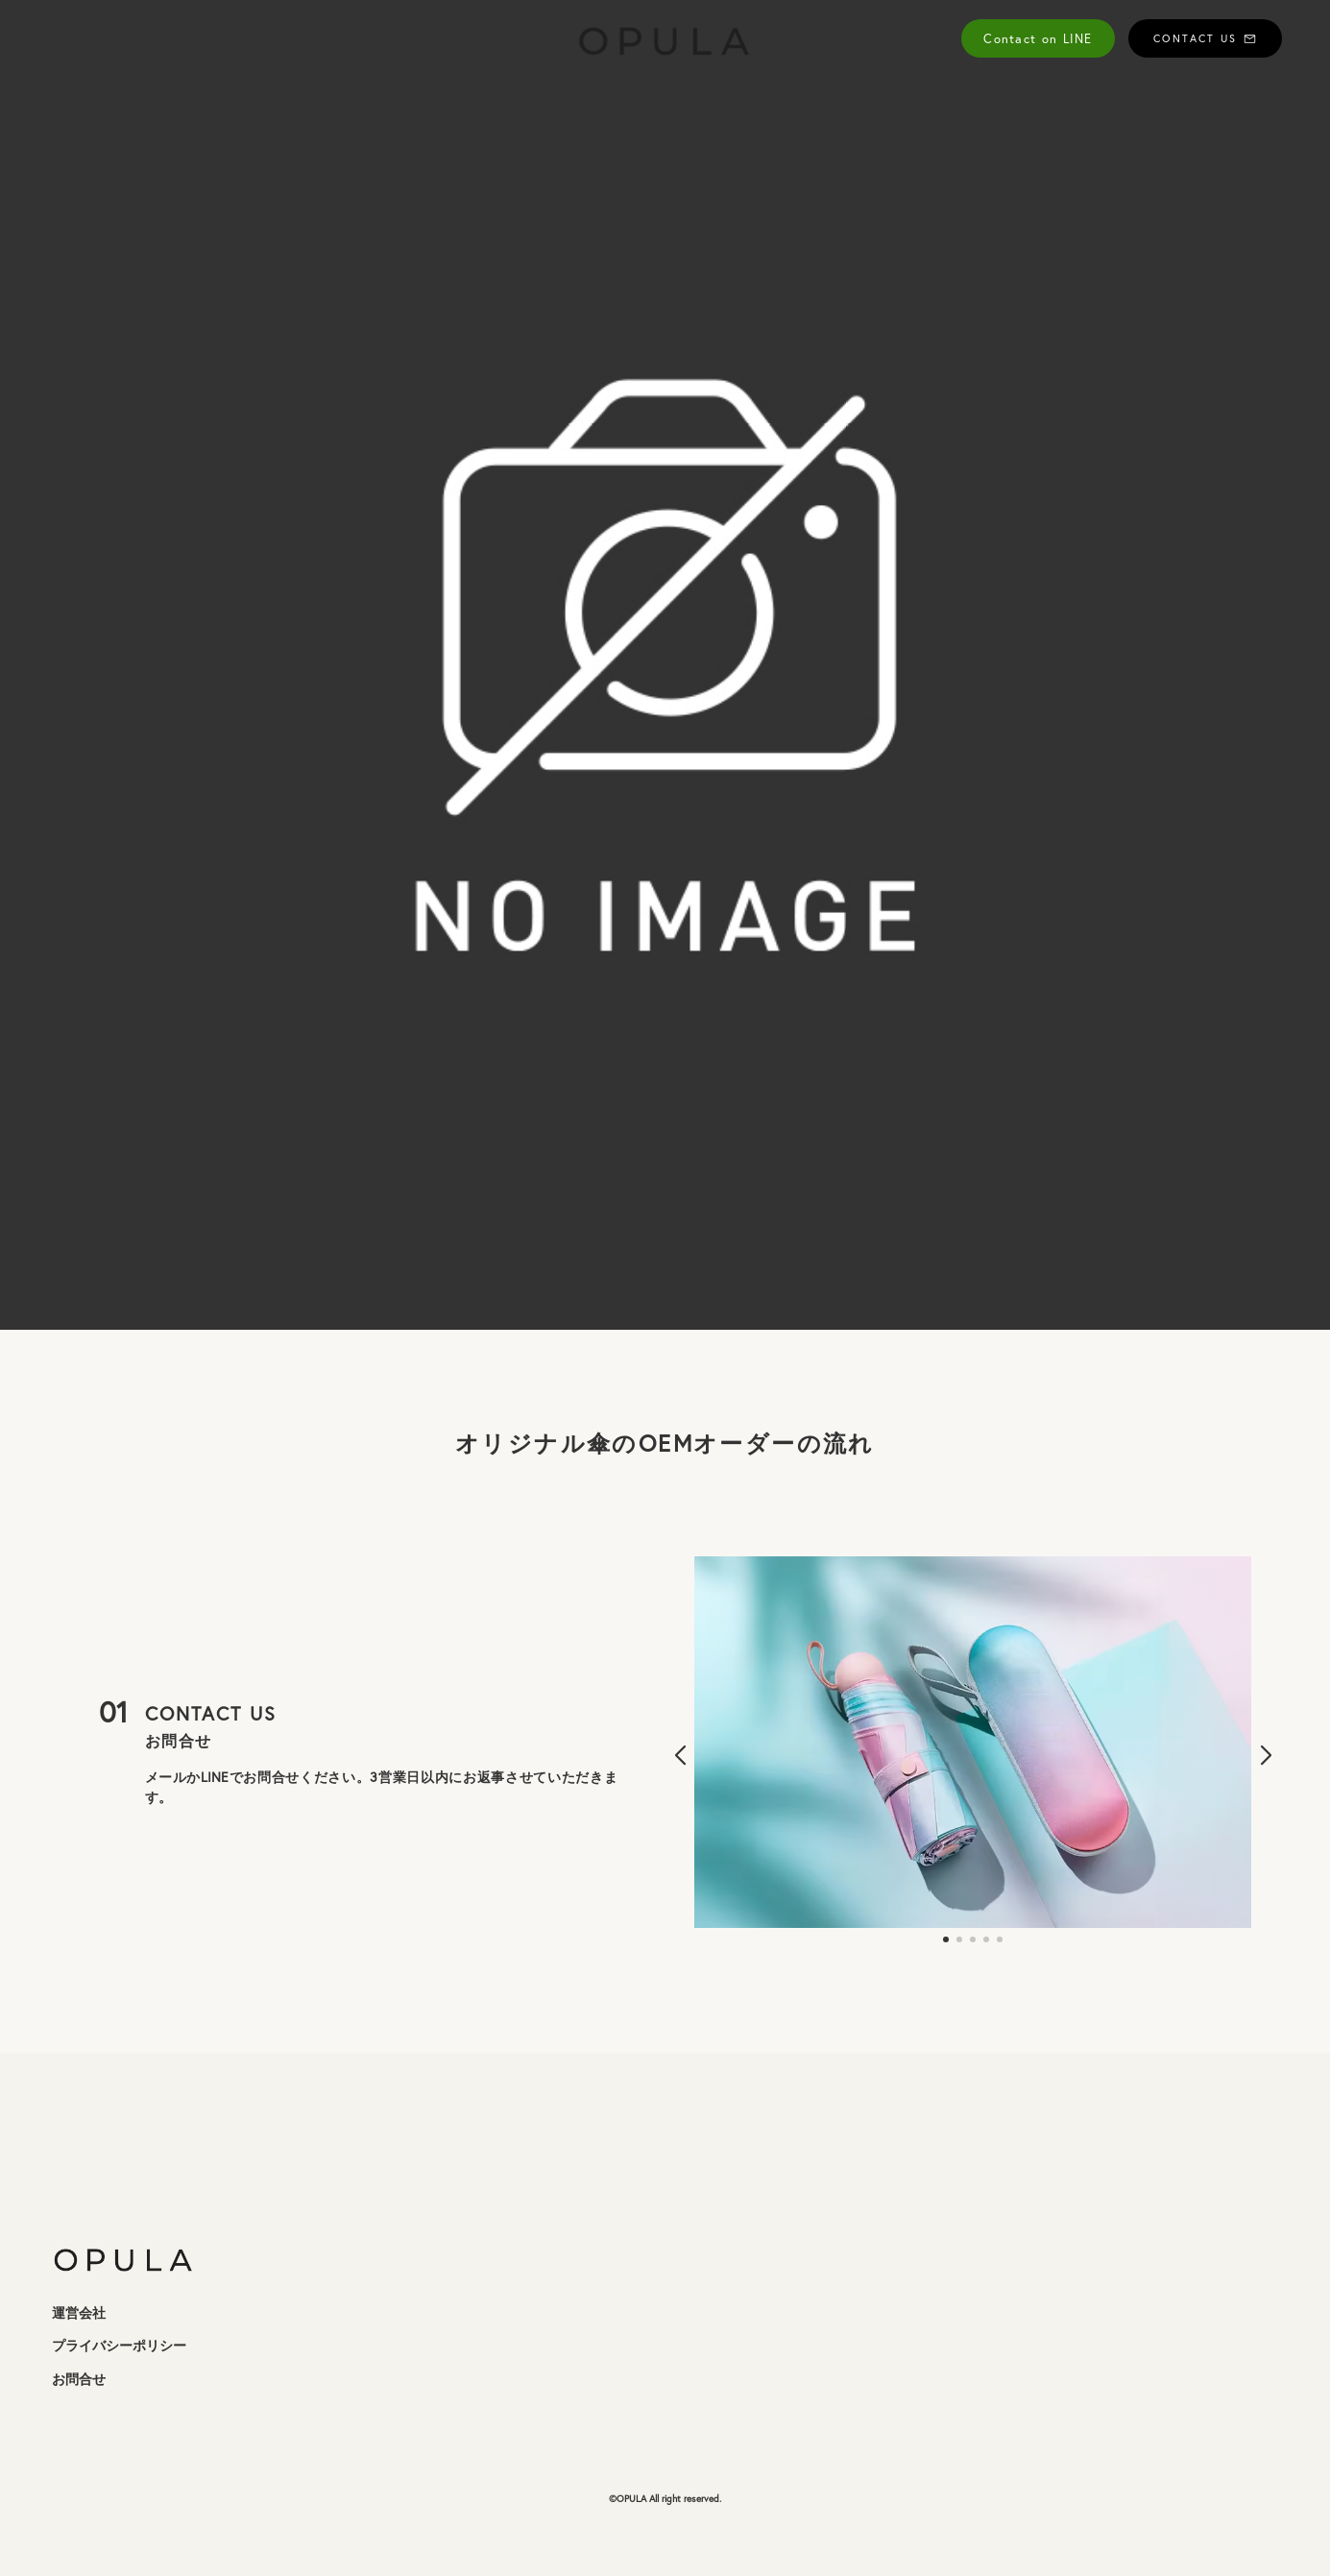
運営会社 (79, 2313)
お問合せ (79, 2379)
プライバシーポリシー (119, 2345)
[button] (679, 1756)
